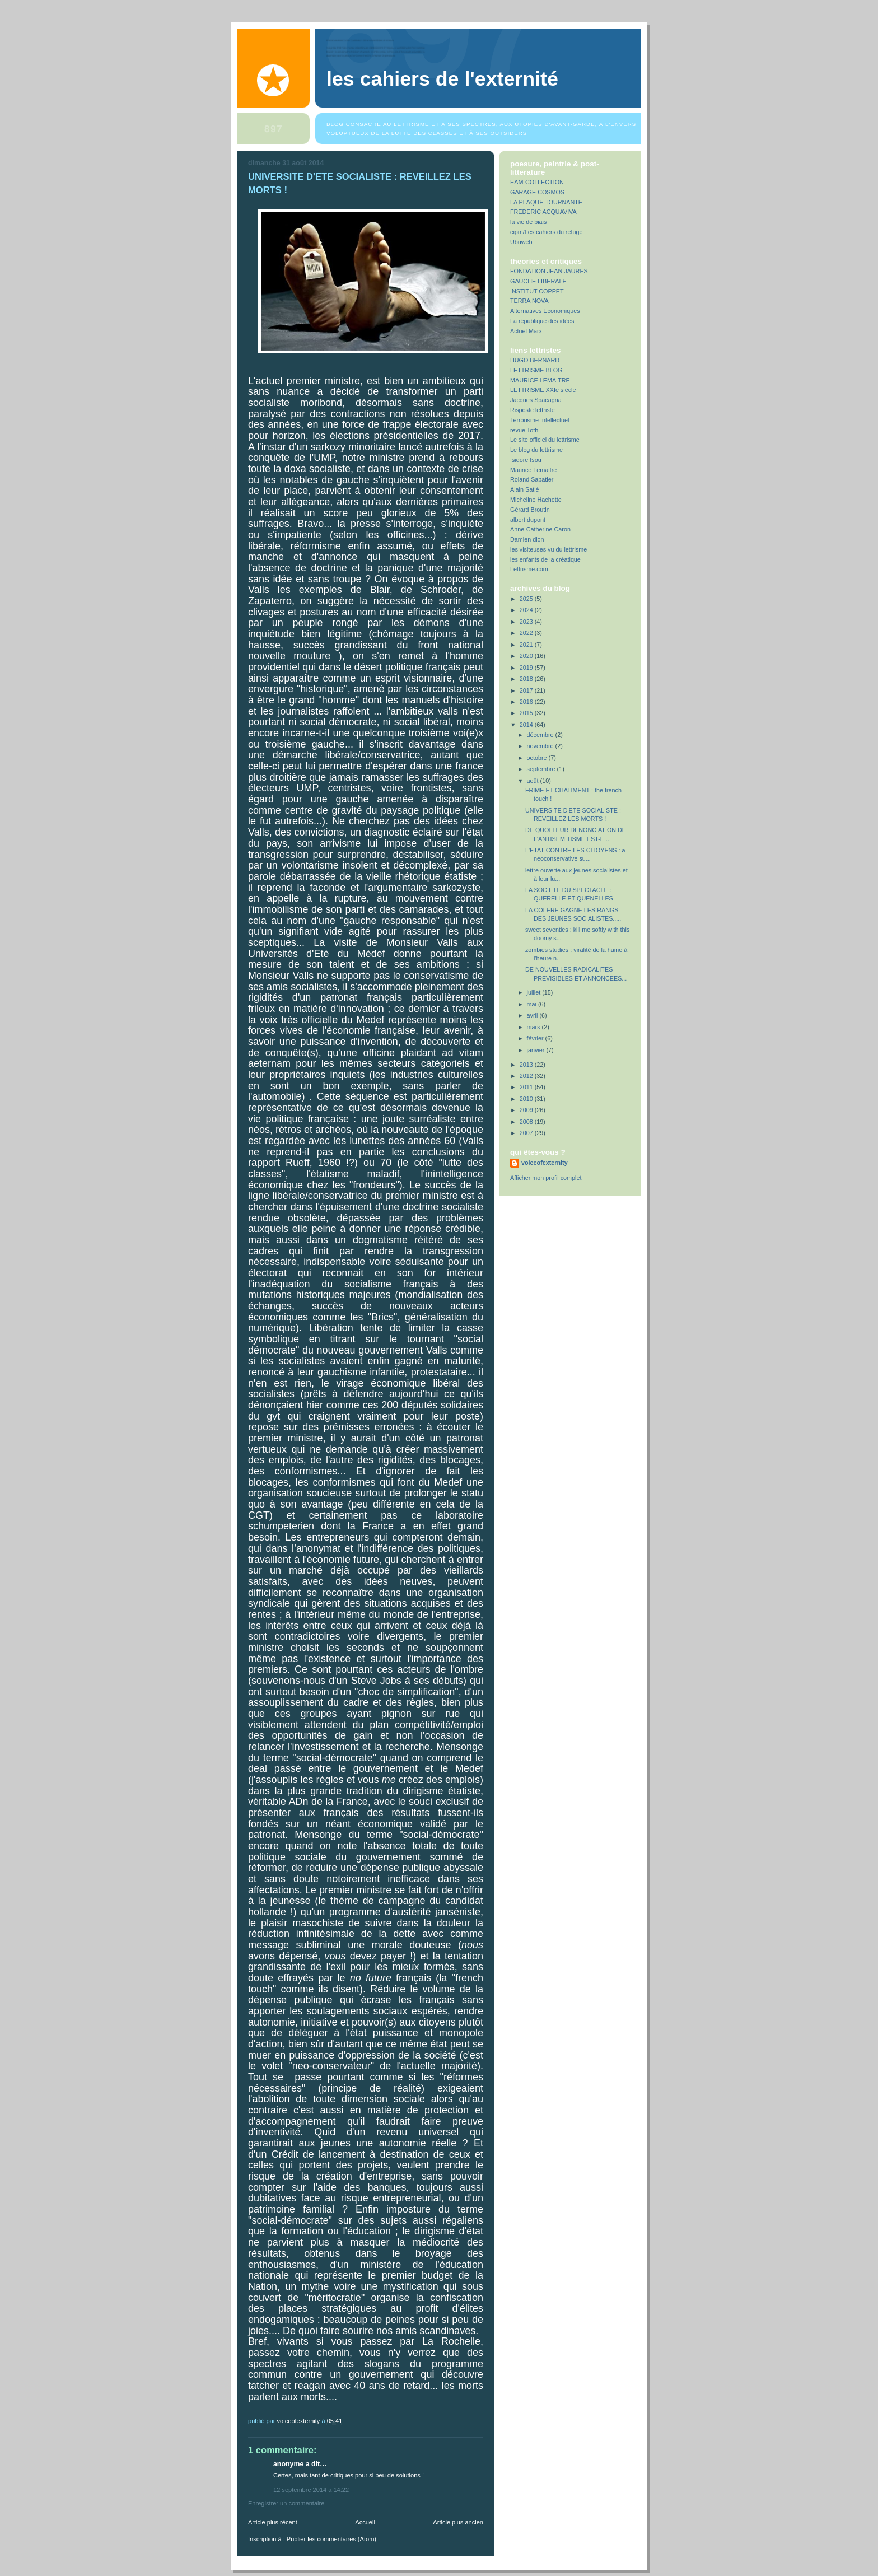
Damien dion (527, 539)
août (533, 780)
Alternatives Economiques (545, 310)
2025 (527, 598)
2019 (527, 667)
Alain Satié (524, 489)
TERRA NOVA (529, 300)
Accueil (365, 2522)
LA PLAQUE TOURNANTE (546, 202)
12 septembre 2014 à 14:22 (311, 2489)
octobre (538, 757)
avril (533, 1015)
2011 (527, 1087)
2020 (527, 655)
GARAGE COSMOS (537, 192)
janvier (537, 1050)
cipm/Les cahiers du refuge (546, 231)
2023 (527, 621)
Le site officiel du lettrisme (545, 439)
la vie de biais (528, 221)
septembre (542, 769)
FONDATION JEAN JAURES (549, 271)
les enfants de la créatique (545, 559)
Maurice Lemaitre (533, 469)
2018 (527, 678)
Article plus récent (272, 2522)
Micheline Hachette (536, 499)
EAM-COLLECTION (537, 182)
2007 (527, 1133)
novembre (541, 746)
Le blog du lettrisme (536, 449)
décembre (541, 734)
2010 (527, 1098)
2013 (527, 1064)
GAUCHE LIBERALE (538, 281)
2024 (527, 609)
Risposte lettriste (532, 410)
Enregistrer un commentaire (286, 2503)
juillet (535, 992)
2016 (527, 701)
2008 (527, 1121)
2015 (527, 713)
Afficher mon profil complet (545, 1177)
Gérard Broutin (530, 509)
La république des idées (542, 321)
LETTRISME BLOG (536, 370)
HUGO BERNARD (534, 360)
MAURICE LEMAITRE (540, 380)
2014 (527, 724)
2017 (527, 690)
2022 (527, 632)
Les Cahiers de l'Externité (442, 79)
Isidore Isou (525, 459)
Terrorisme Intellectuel (539, 420)
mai (532, 1004)
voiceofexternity (544, 1162)
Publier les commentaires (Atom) (331, 2539)
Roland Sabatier (531, 479)
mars (534, 1027)
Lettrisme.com (529, 569)
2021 (527, 644)
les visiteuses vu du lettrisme (548, 549)
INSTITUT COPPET (537, 291)
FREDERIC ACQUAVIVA (543, 211)
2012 (527, 1075)
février (536, 1038)
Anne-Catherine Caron (540, 529)
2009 (527, 1110)
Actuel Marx (526, 331)
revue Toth (524, 430)
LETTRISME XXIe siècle (543, 389)
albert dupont (527, 519)
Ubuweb (521, 242)
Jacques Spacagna (536, 399)
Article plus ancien (458, 2522)
